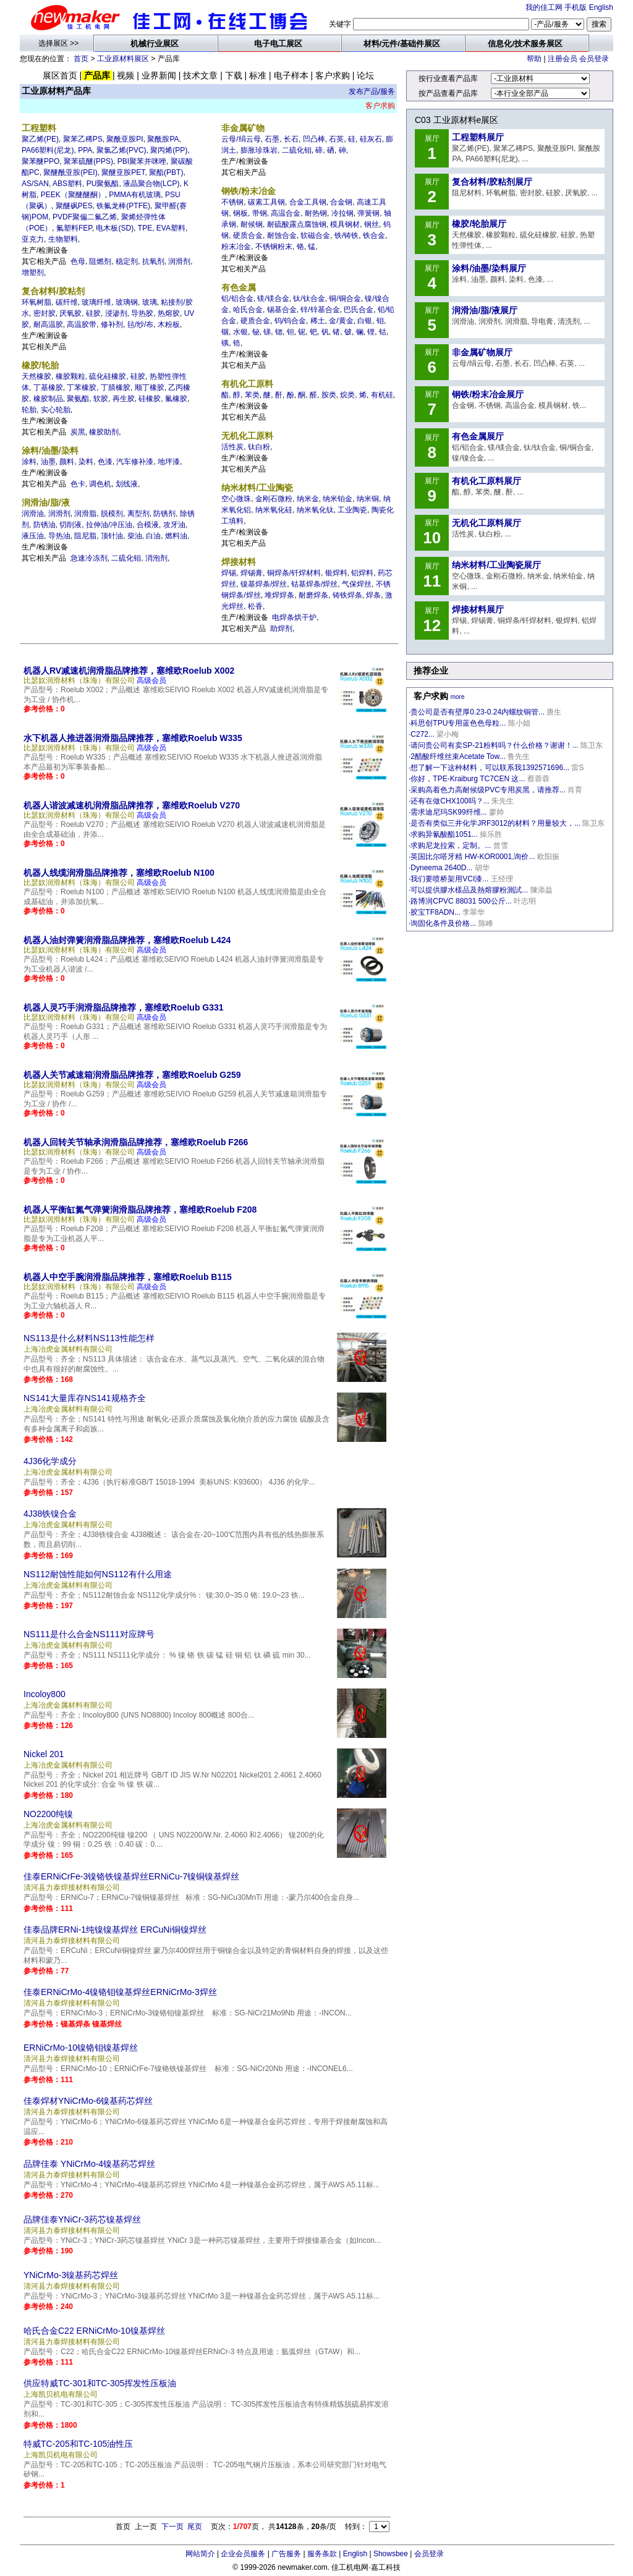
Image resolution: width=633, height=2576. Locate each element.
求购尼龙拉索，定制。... (450, 845)
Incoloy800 (44, 1694)
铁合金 (374, 235)
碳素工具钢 (266, 202)
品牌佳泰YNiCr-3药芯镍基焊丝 (82, 2219)
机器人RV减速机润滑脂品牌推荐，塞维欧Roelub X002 (128, 671)
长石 (291, 139)
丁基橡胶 (48, 387)
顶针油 (112, 536)
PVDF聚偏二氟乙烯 (85, 217)
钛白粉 (259, 447)
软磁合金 (315, 235)
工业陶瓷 (352, 510)
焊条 (373, 595)
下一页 (172, 2526)
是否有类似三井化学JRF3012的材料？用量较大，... (495, 823)
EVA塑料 (170, 228)
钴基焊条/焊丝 (314, 584)
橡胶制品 (48, 398)
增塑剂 (33, 272)
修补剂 (112, 324)
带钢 (259, 213)
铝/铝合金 (237, 298)
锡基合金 (282, 309)
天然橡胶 (36, 376)
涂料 (29, 461)
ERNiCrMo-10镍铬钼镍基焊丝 (80, 2048)
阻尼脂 (85, 536)
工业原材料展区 (123, 58)
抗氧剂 (153, 261)
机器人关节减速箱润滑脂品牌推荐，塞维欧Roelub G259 (132, 1075)
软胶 (100, 398)
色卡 (77, 484)
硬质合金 (248, 235)
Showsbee (390, 2553)
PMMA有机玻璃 (135, 194)
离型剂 (138, 513)
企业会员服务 (243, 2553)
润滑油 (33, 513)
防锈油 (44, 524)
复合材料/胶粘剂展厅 (492, 182)
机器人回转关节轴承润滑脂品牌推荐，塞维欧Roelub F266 (135, 1142)
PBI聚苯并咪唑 (141, 161)
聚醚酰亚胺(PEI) (70, 172)
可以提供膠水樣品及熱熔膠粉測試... (469, 890)
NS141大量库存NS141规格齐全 (84, 1398)
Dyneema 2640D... (441, 867)
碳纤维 (67, 302)
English (601, 7)
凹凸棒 (314, 139)
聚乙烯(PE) (40, 139)
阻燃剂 (100, 261)
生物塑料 (63, 239)
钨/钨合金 (290, 320)
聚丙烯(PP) (168, 150)
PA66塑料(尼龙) (48, 150)
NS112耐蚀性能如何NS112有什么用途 (97, 1574)
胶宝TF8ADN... (435, 912)
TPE (145, 228)
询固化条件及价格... (443, 923)
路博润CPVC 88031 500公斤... (460, 901)
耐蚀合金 (282, 235)
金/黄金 (341, 320)
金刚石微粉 (273, 498)
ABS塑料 (67, 183)
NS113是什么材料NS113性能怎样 (89, 1338)
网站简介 (200, 2553)
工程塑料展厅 (478, 137)
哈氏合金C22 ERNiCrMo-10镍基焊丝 (94, 2331)
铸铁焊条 (347, 595)
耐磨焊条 (313, 595)
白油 (153, 536)
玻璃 (149, 302)
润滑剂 (179, 261)
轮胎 (29, 409)
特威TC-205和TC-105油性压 (78, 2444)
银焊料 (336, 573)
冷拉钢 (342, 213)
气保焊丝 (357, 584)
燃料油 (176, 536)
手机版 (575, 7)
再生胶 (124, 398)
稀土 (317, 320)
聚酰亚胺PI (124, 139)
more (458, 696)
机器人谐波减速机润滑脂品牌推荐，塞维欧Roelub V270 (131, 805)
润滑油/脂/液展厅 (484, 310)
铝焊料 (362, 573)
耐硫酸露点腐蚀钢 (296, 224)
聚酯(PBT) (166, 172)
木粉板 (169, 324)
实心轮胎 (55, 409)
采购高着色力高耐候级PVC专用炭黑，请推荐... (488, 790)
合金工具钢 (307, 202)
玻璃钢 (127, 302)
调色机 (100, 484)
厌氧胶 (70, 313)
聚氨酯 (78, 398)
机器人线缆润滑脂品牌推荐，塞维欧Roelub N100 (119, 873)
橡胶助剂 (104, 432)
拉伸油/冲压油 (109, 524)
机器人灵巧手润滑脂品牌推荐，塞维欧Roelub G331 (123, 1007)
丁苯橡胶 (81, 387)
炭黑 (77, 432)
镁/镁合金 (273, 298)
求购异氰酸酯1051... (444, 834)
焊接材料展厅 (478, 609)
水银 (240, 332)
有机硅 (382, 395)
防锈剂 (164, 513)
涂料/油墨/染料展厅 (489, 268)
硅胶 (93, 313)
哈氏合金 (248, 309)
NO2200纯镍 (48, 1814)
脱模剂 (112, 513)
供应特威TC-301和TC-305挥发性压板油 (99, 2383)
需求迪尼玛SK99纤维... (448, 812)
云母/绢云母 (240, 139)
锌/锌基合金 (319, 309)
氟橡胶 (176, 398)
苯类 (252, 395)
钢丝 (371, 224)
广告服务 (286, 2553)
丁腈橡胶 (115, 387)
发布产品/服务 (372, 91)
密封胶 (44, 313)
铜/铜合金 (344, 298)
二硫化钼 (126, 558)
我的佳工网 (544, 7)
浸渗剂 (116, 313)
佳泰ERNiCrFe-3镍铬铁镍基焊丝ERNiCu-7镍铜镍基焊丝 (131, 1876)
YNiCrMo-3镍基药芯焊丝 (70, 2275)
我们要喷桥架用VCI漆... (449, 879)
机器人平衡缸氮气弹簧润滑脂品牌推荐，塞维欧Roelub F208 (140, 1209)
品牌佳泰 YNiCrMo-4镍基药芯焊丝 (89, 2164)
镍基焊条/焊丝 (263, 584)
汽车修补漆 (134, 461)
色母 (77, 261)
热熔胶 (169, 313)
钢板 (240, 213)
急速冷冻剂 (89, 558)
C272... (422, 734)
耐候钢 (251, 224)
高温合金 (285, 213)
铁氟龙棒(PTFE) (123, 205)
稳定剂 (127, 261)
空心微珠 (236, 498)
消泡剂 (156, 558)
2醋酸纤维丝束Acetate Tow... (457, 756)
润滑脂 (85, 513)
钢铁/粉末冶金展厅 (488, 394)
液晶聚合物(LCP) (151, 183)
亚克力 (33, 239)
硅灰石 (371, 139)
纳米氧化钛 (315, 510)
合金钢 (341, 202)
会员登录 (594, 58)
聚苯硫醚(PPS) (88, 161)
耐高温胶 (48, 324)
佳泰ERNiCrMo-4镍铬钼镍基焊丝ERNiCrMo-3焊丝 (120, 1992)
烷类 (347, 395)
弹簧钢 (368, 213)
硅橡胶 (149, 398)
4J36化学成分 (50, 1461)
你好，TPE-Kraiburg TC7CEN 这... (467, 778)
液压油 (33, 536)
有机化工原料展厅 (486, 481)
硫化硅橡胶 (107, 376)
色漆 (105, 461)
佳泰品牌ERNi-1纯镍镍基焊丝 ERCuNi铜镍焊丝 (114, 1929)
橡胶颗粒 (70, 376)
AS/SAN (35, 183)
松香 (255, 606)
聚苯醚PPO (40, 161)
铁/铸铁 (346, 235)
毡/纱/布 (140, 324)
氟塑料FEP (74, 228)
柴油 (134, 536)
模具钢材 (345, 224)
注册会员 (562, 58)
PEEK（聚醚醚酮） (73, 194)
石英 (336, 139)
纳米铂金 (337, 498)
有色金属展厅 (478, 436)
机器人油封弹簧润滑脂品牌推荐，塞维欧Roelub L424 (127, 940)
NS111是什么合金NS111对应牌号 (89, 1634)
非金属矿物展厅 (482, 352)
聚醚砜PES (74, 205)
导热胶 (142, 313)
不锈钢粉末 (273, 246)
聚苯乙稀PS (83, 139)
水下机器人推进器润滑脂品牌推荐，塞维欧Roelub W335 (132, 738)
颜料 (66, 461)
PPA (85, 150)
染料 (86, 461)
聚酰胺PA (163, 139)
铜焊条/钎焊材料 (294, 573)
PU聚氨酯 (103, 183)
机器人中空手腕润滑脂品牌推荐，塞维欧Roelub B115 (127, 1277)
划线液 (127, 484)
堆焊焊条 (279, 595)
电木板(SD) (115, 228)
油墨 (48, 461)
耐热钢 (316, 213)
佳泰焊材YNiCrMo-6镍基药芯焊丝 (88, 2101)
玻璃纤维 (96, 302)
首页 (81, 58)
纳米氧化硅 (273, 510)
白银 (364, 320)
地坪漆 (169, 461)
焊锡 (228, 573)
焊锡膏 (251, 573)
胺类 (328, 395)
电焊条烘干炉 (294, 617)
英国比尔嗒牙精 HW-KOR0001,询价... (472, 856)
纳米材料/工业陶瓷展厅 (496, 565)
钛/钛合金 (309, 298)
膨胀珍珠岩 (259, 150)
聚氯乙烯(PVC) (121, 150)
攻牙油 (174, 524)
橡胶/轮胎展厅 (479, 224)
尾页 (194, 2526)
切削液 (70, 524)
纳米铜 (368, 498)
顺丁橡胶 (149, 387)
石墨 (272, 139)
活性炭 (232, 447)
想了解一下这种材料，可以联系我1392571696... (489, 767)
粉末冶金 (236, 246)
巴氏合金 (358, 309)
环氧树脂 (36, 302)
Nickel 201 (43, 1754)
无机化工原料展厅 (486, 523)
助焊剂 (281, 628)
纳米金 (308, 498)
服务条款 (322, 2553)
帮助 (534, 58)
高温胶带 (81, 324)
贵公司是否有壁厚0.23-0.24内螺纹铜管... (477, 712)
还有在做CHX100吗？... (449, 801)
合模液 (148, 524)
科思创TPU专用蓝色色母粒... (458, 723)
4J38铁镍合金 (50, 1514)
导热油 (59, 536)
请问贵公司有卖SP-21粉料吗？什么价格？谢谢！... (494, 745)
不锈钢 (232, 202)
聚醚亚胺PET (123, 172)
